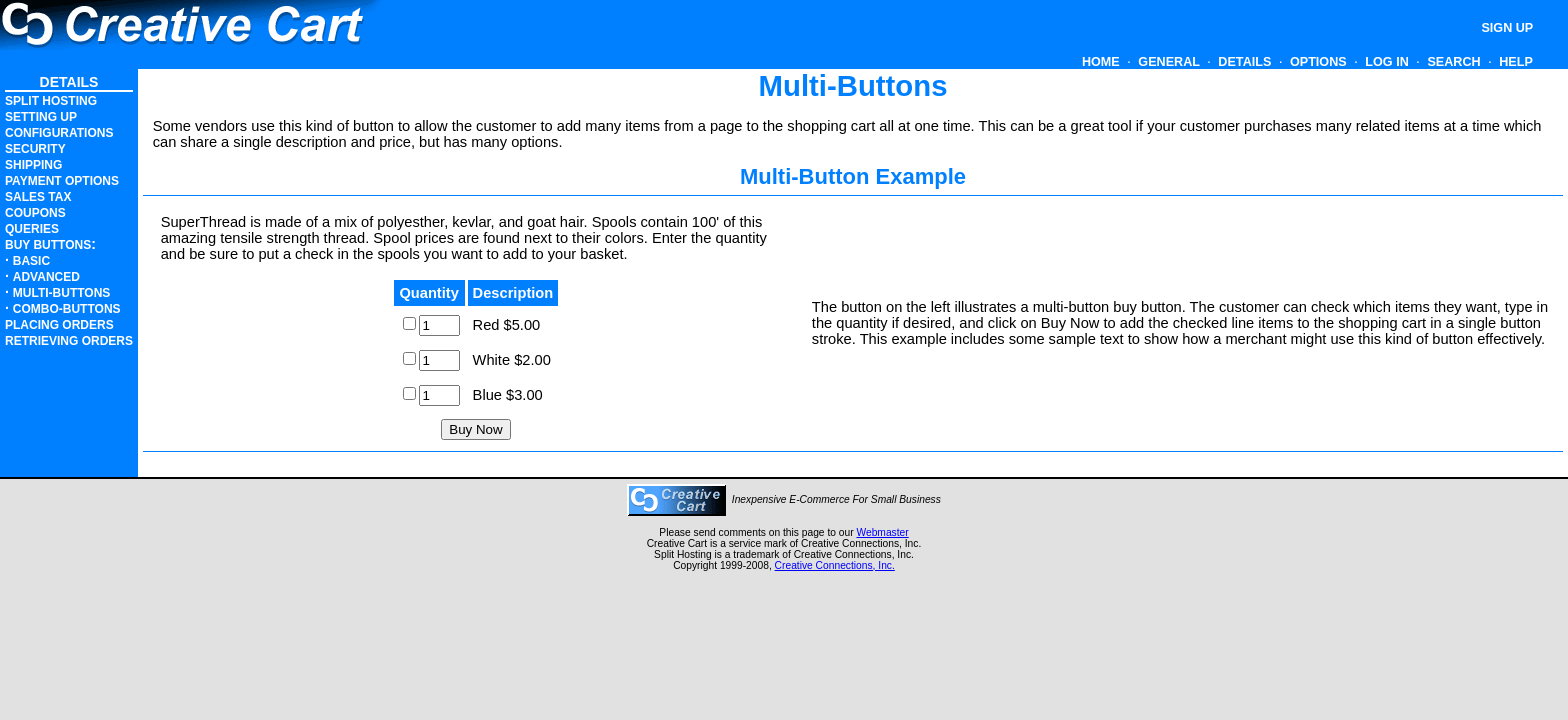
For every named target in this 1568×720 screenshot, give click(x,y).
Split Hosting (51, 101)
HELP (1516, 62)
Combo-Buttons (67, 309)
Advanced (46, 277)
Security (35, 149)
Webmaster (882, 532)
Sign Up (1509, 28)
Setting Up (41, 117)
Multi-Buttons (62, 293)
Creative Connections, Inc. (835, 565)
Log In (1387, 62)
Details (1245, 62)
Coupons (35, 213)
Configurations (59, 133)
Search (1454, 62)
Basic (31, 261)
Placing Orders (59, 325)
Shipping (33, 165)
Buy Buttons (48, 245)
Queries (32, 229)
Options (1318, 62)
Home (1100, 62)
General (1169, 62)
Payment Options (62, 181)
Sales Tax (38, 197)
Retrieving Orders (69, 341)
